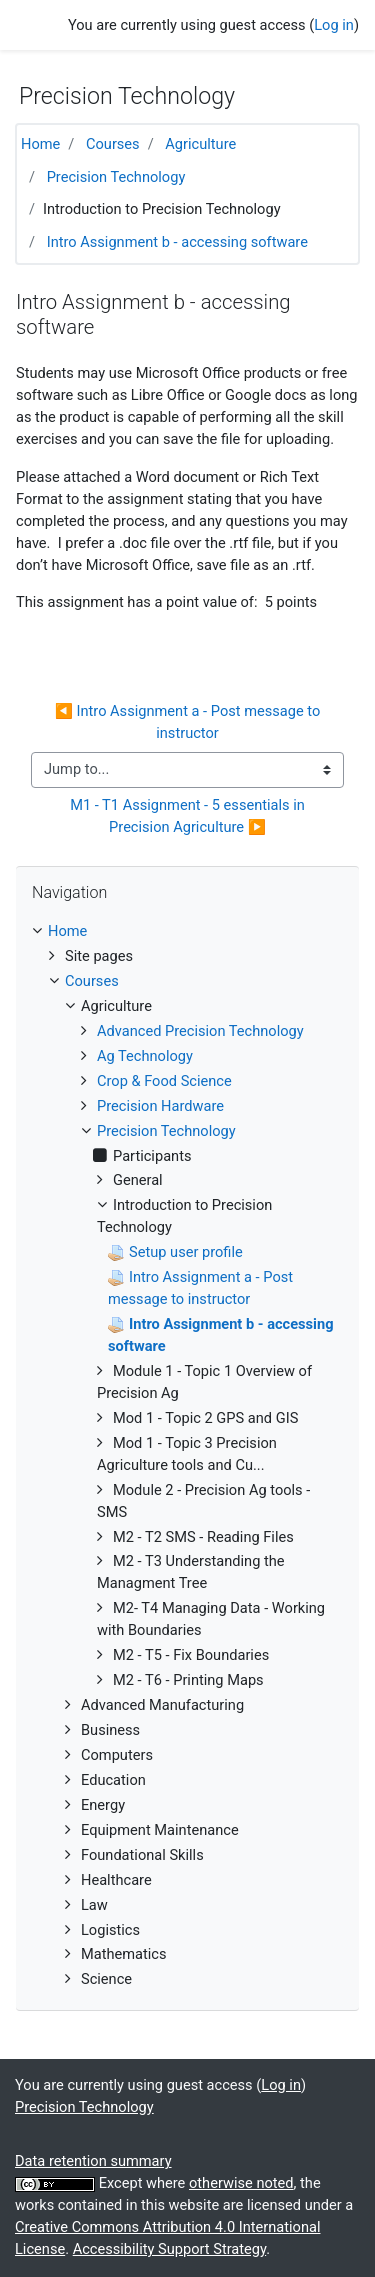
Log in (334, 25)
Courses (113, 144)
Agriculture (200, 144)
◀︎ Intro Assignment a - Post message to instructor (189, 722)
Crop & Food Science (164, 1081)
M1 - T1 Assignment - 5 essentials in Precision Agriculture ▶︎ (189, 816)
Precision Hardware (160, 1106)
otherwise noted (241, 2183)
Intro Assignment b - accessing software (177, 242)
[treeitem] (187, 932)
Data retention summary (93, 2161)
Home (40, 144)
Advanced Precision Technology (200, 1031)
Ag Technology (145, 1056)
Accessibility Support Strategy (170, 2249)
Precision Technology (116, 177)
